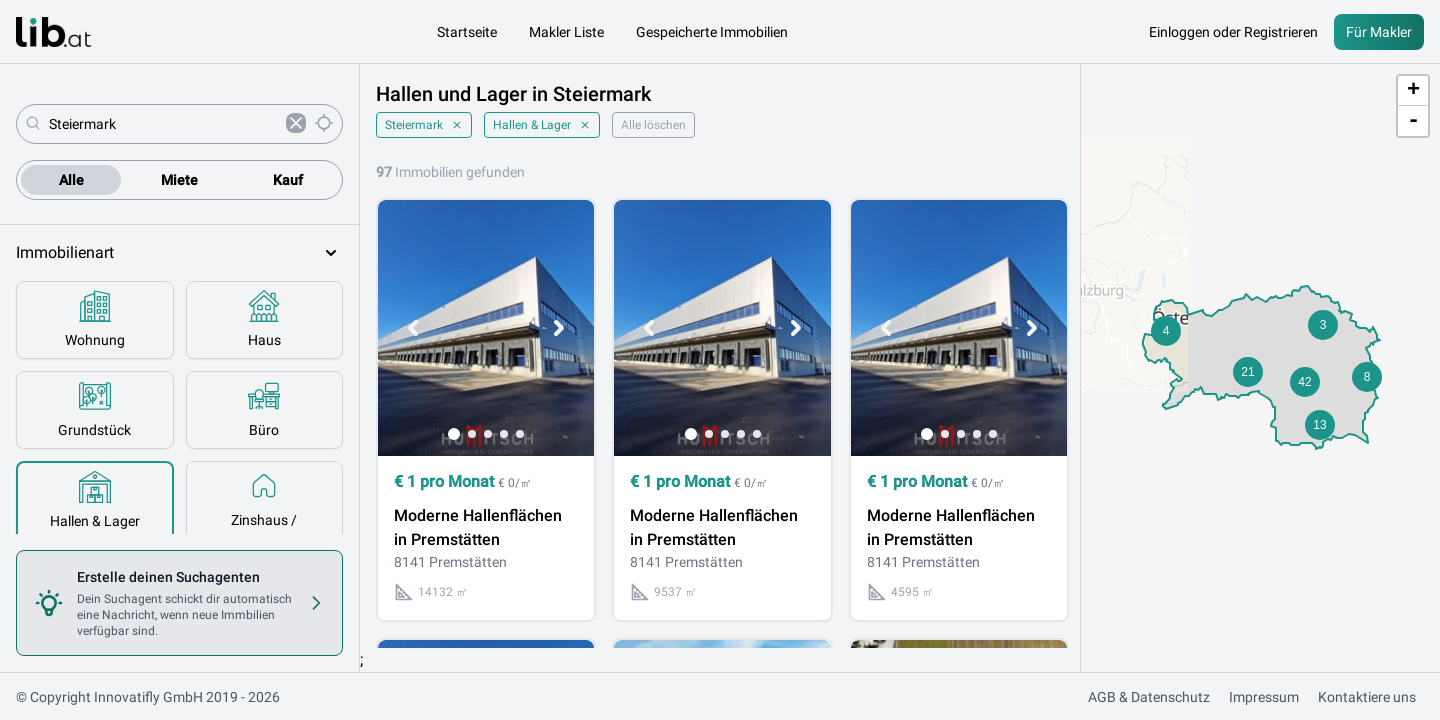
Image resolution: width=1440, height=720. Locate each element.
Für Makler (1379, 32)
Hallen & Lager (542, 125)
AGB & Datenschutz (1149, 697)
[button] (1166, 331)
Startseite (467, 32)
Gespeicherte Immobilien (712, 32)
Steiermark (424, 125)
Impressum (1264, 697)
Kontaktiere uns (1367, 697)
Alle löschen (653, 125)
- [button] (1413, 121)
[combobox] (163, 124)
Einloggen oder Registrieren (1233, 32)
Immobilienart (179, 253)
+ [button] (1413, 91)
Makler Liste (566, 32)
